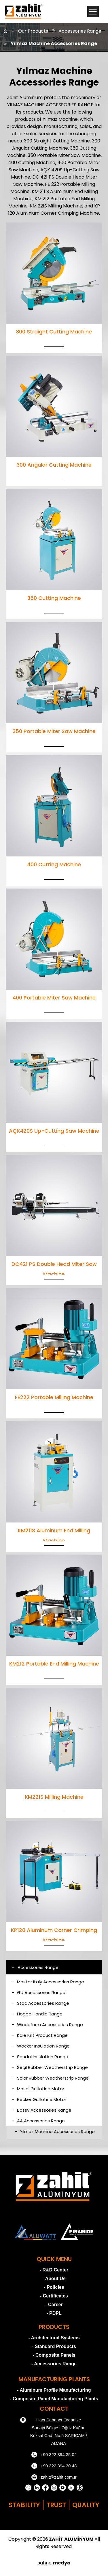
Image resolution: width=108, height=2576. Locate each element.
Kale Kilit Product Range (40, 2035)
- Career (53, 2304)
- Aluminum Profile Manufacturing (54, 2390)
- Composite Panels (54, 2355)
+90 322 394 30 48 (54, 2466)
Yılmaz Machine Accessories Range (54, 43)
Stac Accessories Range (40, 2003)
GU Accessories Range (38, 1992)
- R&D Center (54, 2269)
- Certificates (54, 2295)
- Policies (54, 2287)
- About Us (53, 2278)
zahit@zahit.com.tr (53, 2477)
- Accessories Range (54, 2363)
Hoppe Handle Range (37, 2014)
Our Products (33, 31)
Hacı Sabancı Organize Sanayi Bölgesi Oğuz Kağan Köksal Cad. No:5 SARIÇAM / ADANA (53, 2431)
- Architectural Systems (53, 2337)
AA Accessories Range (38, 2120)
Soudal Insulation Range (40, 2056)
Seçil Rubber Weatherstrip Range (50, 2067)
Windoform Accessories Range (47, 2024)
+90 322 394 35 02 (54, 2455)
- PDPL (53, 2313)
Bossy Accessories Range (41, 2110)
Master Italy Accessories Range (48, 1981)
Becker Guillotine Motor (39, 2099)
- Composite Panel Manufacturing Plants (54, 2398)
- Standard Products (54, 2346)
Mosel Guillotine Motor (38, 2088)
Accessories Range (79, 31)
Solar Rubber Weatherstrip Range (50, 2078)
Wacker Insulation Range (41, 2046)
